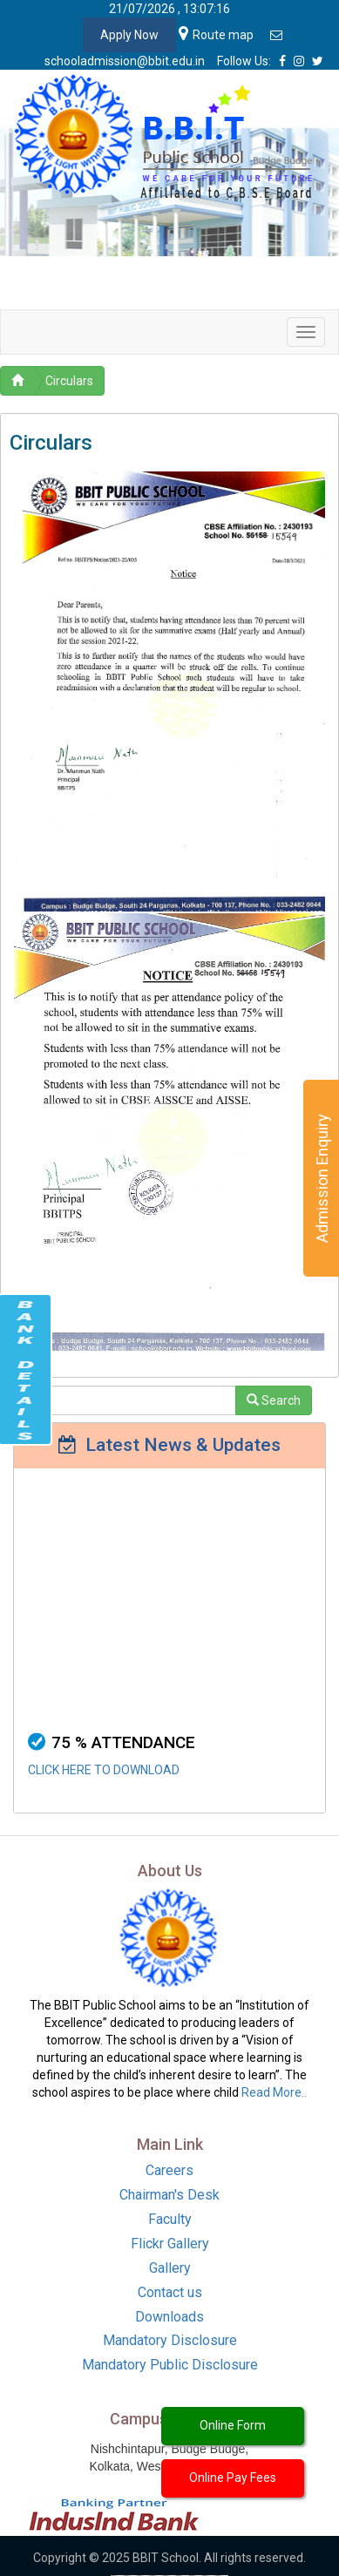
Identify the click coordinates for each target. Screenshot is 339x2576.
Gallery (170, 2268)
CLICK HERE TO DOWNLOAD (104, 1777)
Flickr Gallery (170, 2243)
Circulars (69, 381)
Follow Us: (244, 61)
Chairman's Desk (169, 2194)
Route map (216, 35)
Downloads (169, 2316)
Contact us (170, 2292)
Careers (169, 2170)
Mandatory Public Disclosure (170, 2364)
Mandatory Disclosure (170, 2340)
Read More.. (274, 2092)
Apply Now (129, 35)
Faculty (170, 2219)
